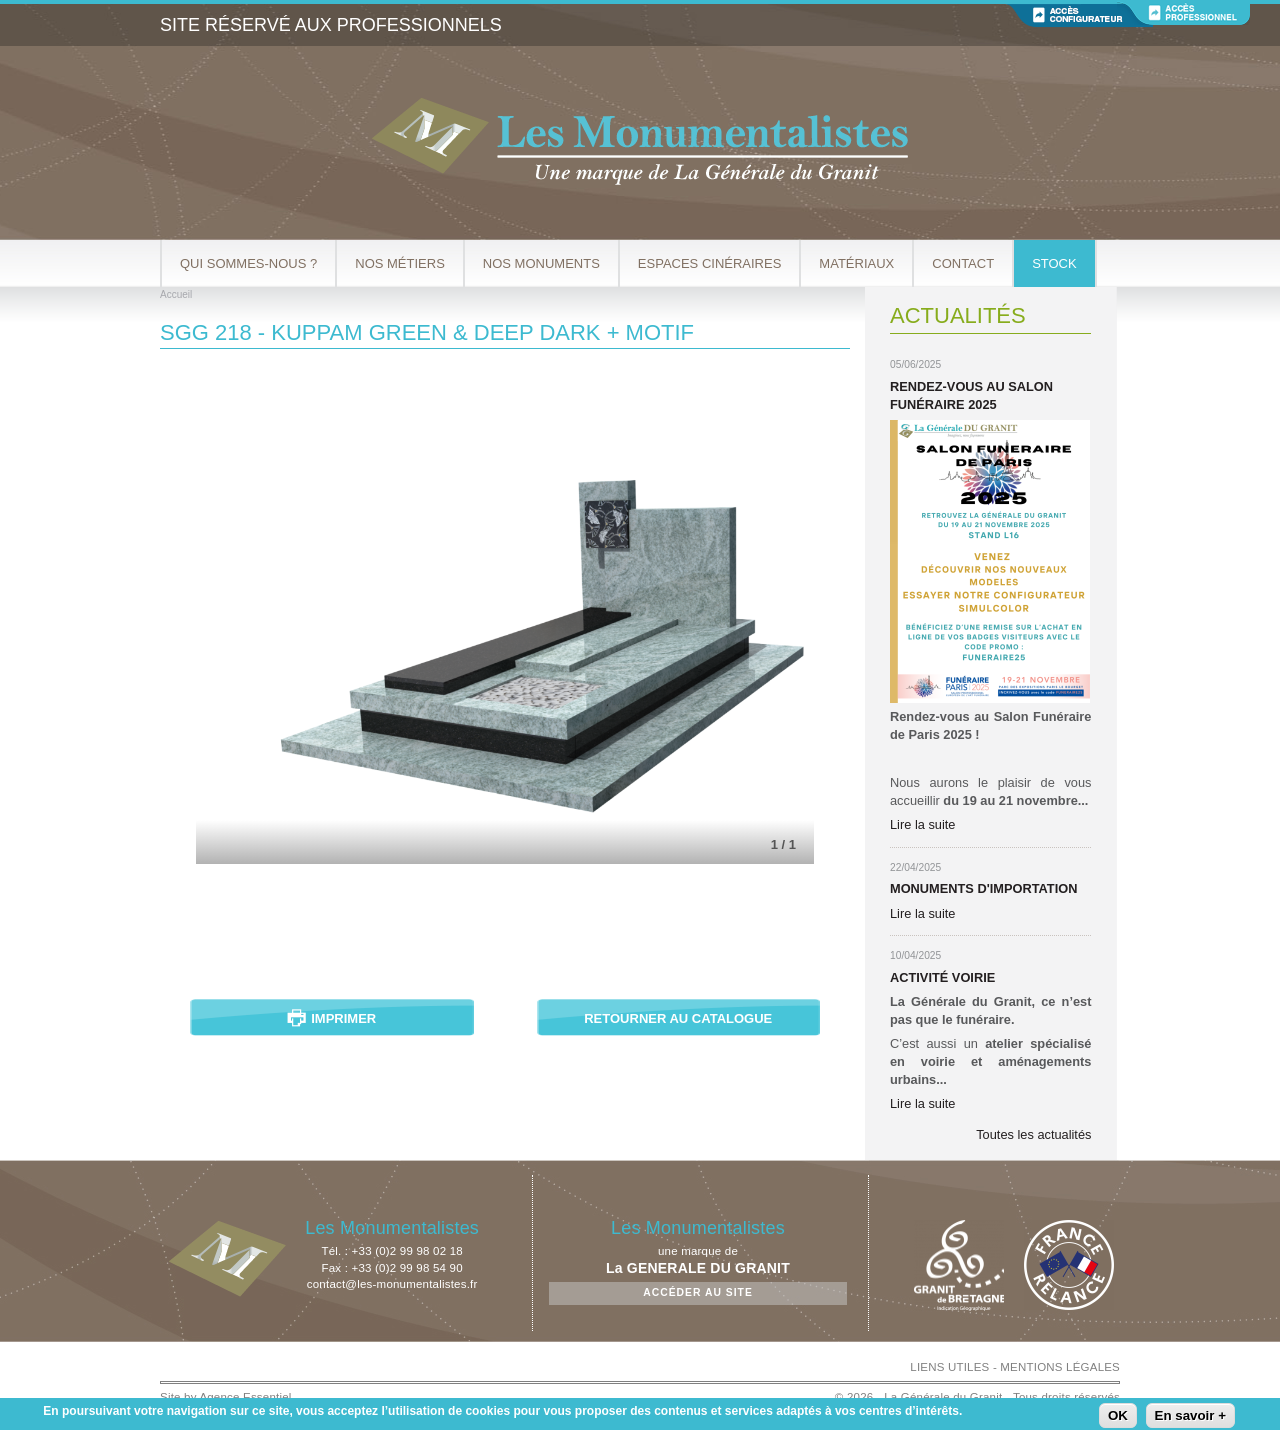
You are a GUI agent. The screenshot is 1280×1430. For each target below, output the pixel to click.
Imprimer (343, 1018)
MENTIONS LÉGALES (1060, 1367)
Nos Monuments (541, 263)
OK (1118, 1415)
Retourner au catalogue (678, 1018)
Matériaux (856, 263)
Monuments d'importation (983, 888)
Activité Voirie (942, 977)
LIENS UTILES (949, 1367)
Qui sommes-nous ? (248, 263)
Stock (1054, 263)
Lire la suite (922, 824)
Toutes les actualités (1033, 1134)
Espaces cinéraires (710, 263)
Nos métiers (400, 263)
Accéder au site (698, 1292)
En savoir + (1191, 1415)
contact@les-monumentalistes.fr (392, 1284)
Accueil (176, 294)
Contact (963, 263)
